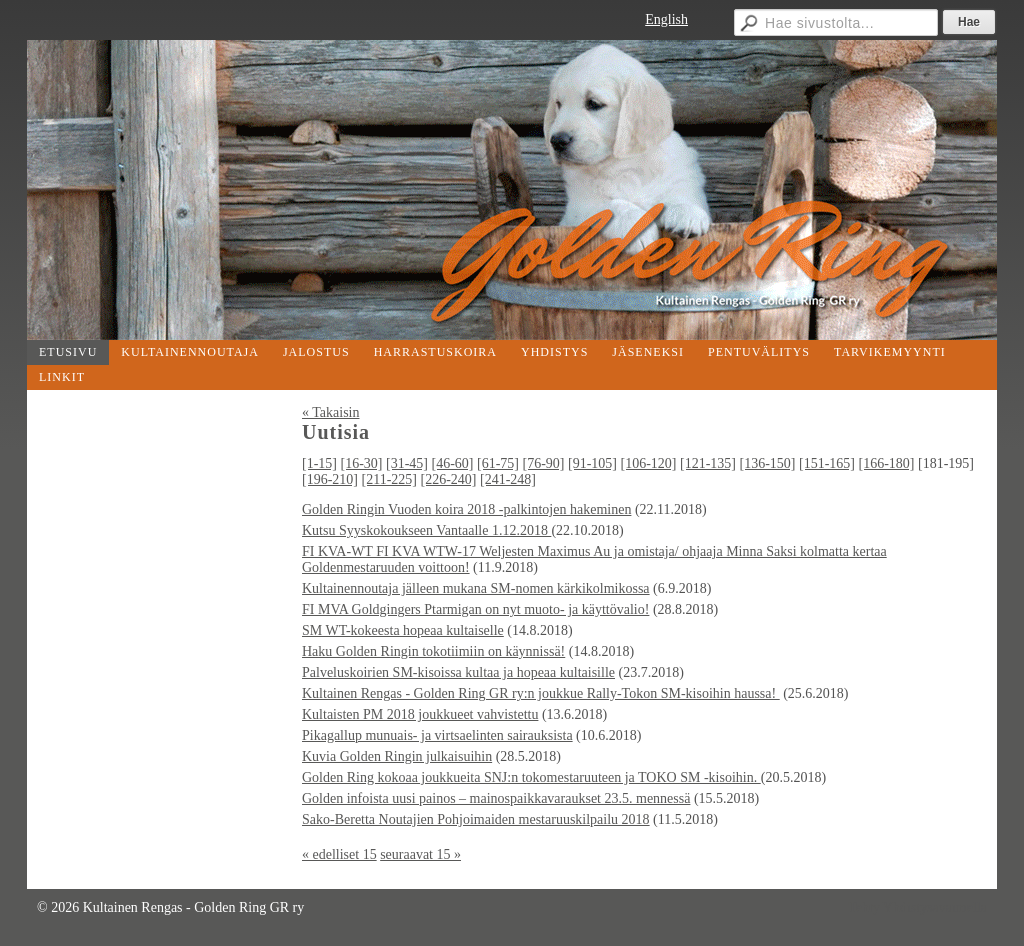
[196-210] (330, 479)
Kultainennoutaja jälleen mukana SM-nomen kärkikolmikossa (476, 588)
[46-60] (453, 463)
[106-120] (649, 463)
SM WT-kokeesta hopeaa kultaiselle (403, 630)
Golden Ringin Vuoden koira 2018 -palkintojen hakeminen (466, 509)
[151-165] (827, 463)
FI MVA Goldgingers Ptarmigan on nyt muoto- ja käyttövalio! (475, 609)
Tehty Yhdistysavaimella (917, 907)
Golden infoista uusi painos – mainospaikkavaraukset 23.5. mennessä (496, 798)
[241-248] (508, 479)
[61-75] (498, 463)
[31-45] (407, 463)
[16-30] (362, 463)
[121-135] (708, 463)
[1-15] (319, 463)
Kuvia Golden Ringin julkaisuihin (397, 756)
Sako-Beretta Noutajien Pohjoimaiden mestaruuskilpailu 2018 (476, 819)
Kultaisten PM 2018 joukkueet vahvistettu (420, 714)
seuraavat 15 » (420, 854)
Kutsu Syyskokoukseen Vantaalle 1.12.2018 (426, 530)
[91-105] (592, 463)
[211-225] (389, 479)
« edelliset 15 (339, 854)
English (666, 19)
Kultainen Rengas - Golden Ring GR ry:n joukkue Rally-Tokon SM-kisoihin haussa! (541, 693)
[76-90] (544, 463)
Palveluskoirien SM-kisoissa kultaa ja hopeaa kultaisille (458, 672)
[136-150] (768, 463)
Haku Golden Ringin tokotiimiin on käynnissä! (433, 651)
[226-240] (448, 479)
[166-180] (887, 463)
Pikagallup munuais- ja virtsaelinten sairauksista (437, 735)
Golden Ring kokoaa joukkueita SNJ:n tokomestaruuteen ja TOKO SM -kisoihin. (531, 777)
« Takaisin (330, 412)
